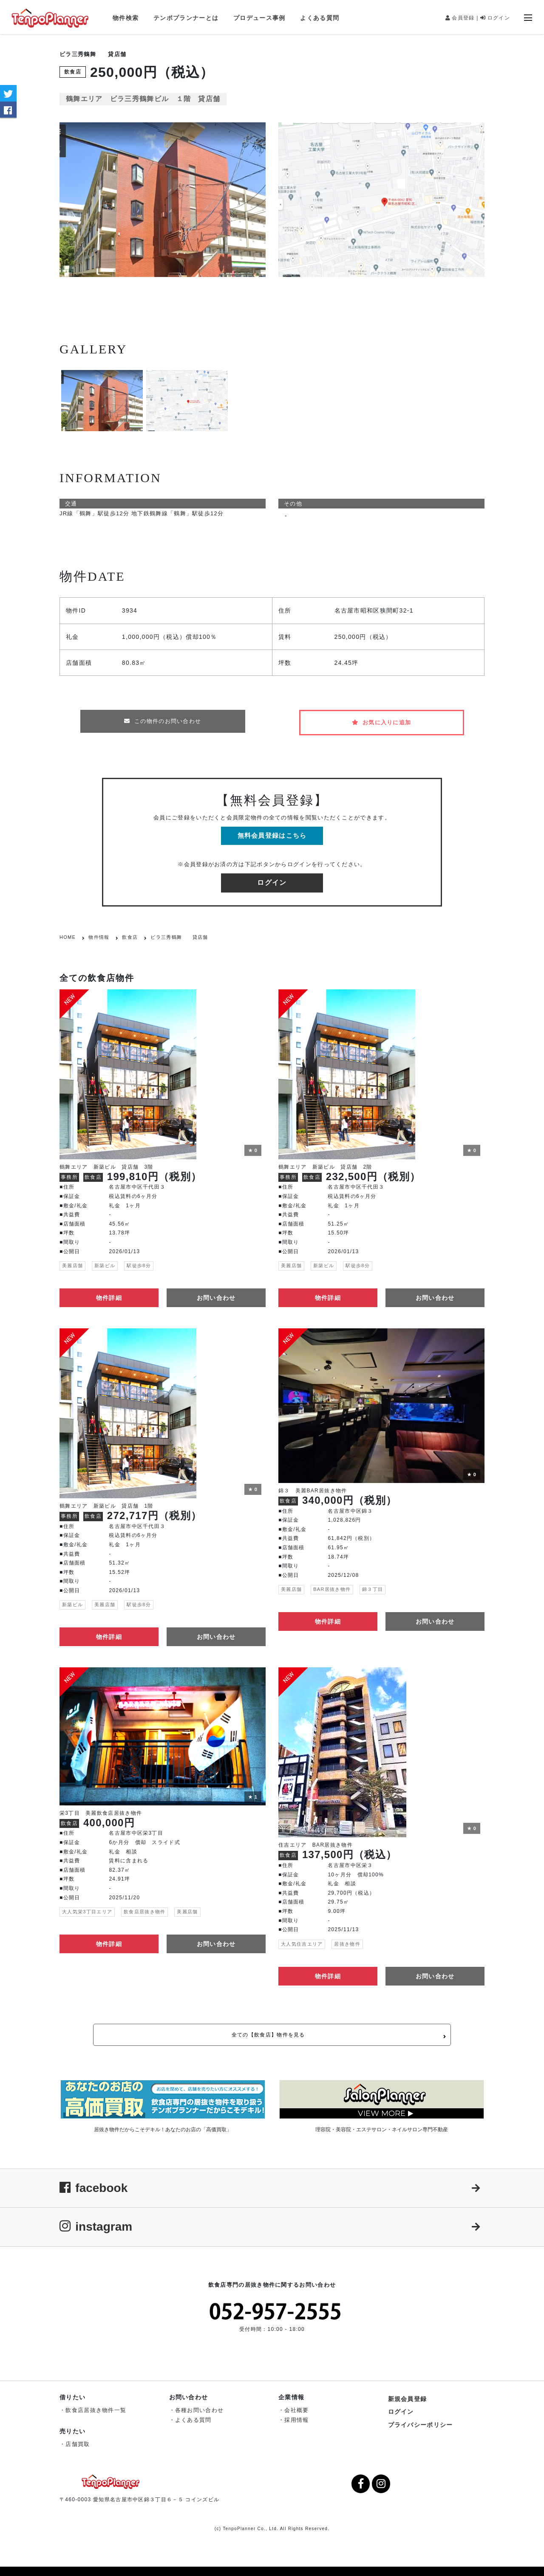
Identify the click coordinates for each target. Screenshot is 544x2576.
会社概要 (296, 2407)
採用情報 (296, 2417)
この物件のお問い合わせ (162, 721)
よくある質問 (319, 17)
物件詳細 (109, 1289)
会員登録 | (462, 18)
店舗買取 (77, 2441)
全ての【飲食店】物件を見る (299, 2029)
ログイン (495, 18)
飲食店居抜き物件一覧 (95, 2407)
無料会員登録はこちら (272, 826)
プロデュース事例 (259, 17)
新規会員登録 (407, 2395)
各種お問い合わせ (199, 2407)
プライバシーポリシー (420, 2421)
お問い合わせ (216, 1289)
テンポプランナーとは (185, 17)
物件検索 (126, 17)
